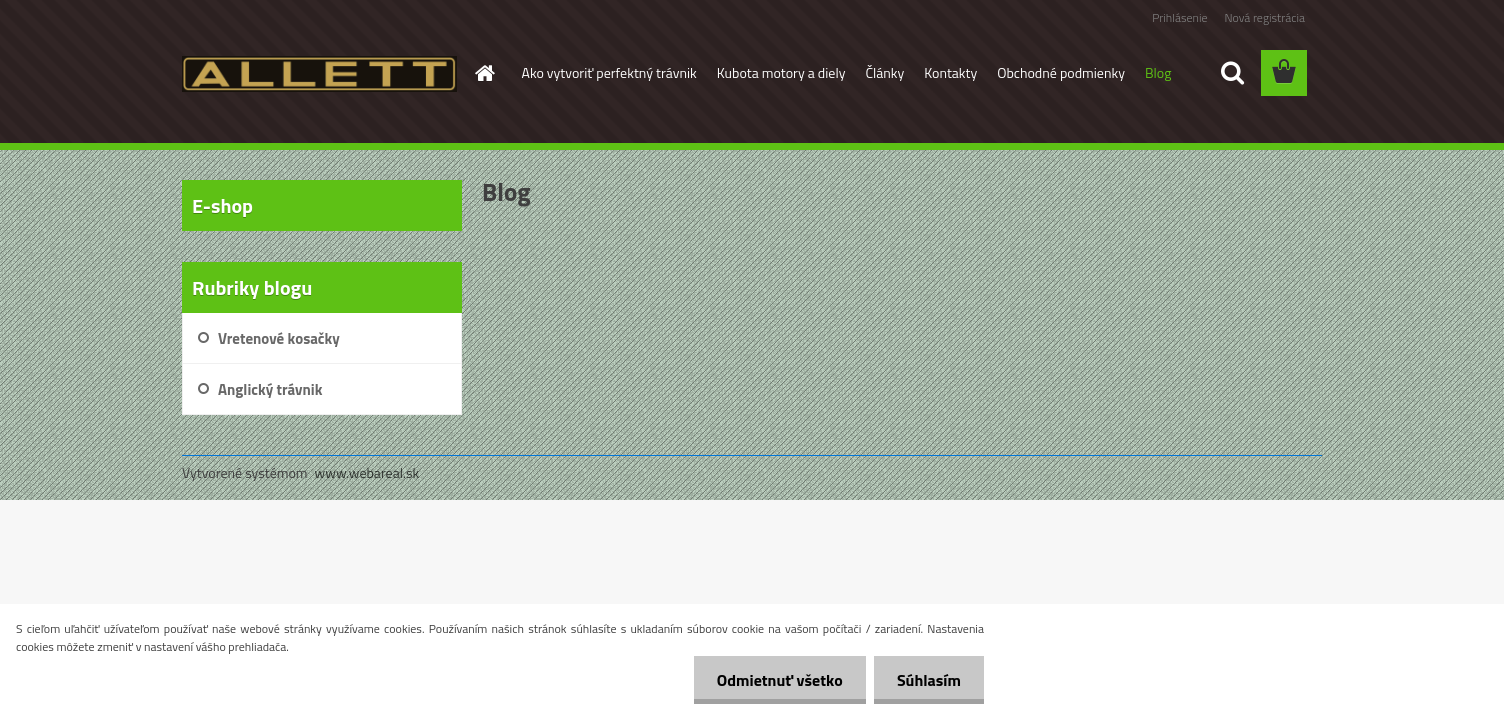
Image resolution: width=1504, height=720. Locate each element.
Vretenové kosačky (279, 338)
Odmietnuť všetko (774, 680)
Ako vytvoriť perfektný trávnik (609, 72)
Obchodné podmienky (1061, 72)
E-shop (222, 205)
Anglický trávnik (270, 389)
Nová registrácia (1264, 17)
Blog (1158, 72)
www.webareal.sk (367, 472)
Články (884, 72)
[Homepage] (484, 73)
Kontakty (950, 72)
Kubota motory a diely (781, 72)
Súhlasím (927, 680)
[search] (1232, 73)
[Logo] (319, 74)
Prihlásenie (1179, 17)
